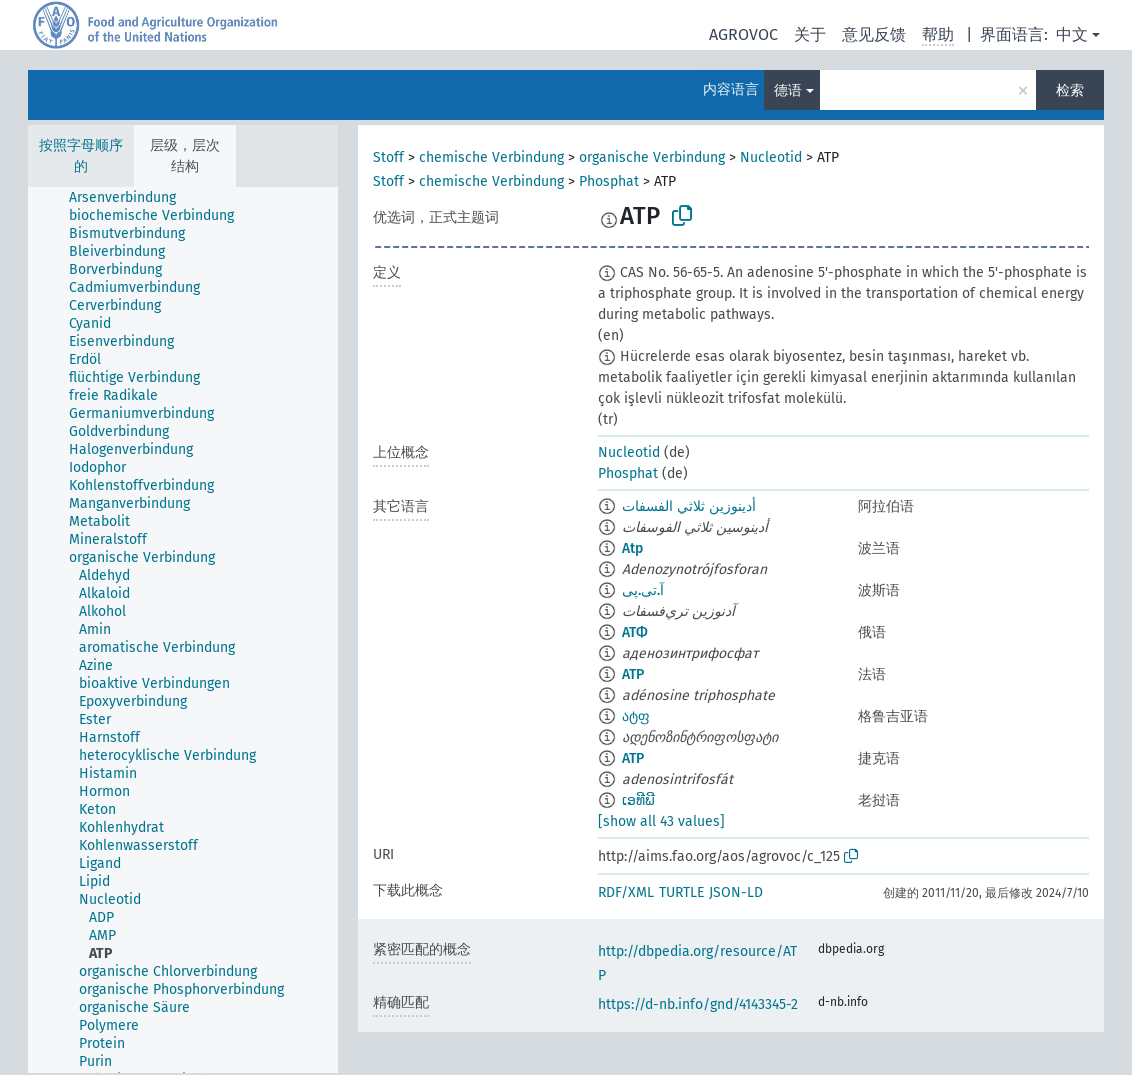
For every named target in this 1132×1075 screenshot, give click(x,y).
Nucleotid (771, 157)
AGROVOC (743, 34)
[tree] (183, 630)
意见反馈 (874, 34)
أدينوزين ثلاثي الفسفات (689, 506)
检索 (1070, 90)
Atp (632, 548)
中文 (1072, 34)
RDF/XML (626, 892)
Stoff (388, 157)
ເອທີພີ (638, 800)
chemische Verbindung (491, 157)
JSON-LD (736, 892)
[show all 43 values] (661, 821)
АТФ (635, 632)
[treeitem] (131, 198)
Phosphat (609, 181)
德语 (788, 90)
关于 (810, 34)
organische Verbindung (652, 157)
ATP (633, 674)
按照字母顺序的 (81, 156)
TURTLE (681, 892)
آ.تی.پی (643, 590)
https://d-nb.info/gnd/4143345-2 (698, 1004)
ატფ (636, 716)
